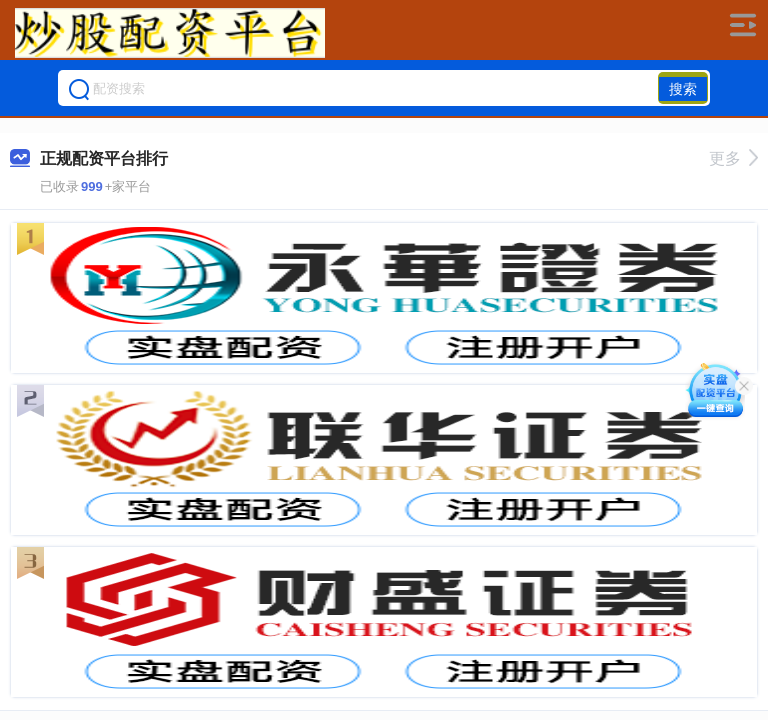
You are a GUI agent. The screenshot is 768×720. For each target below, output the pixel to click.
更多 (733, 158)
